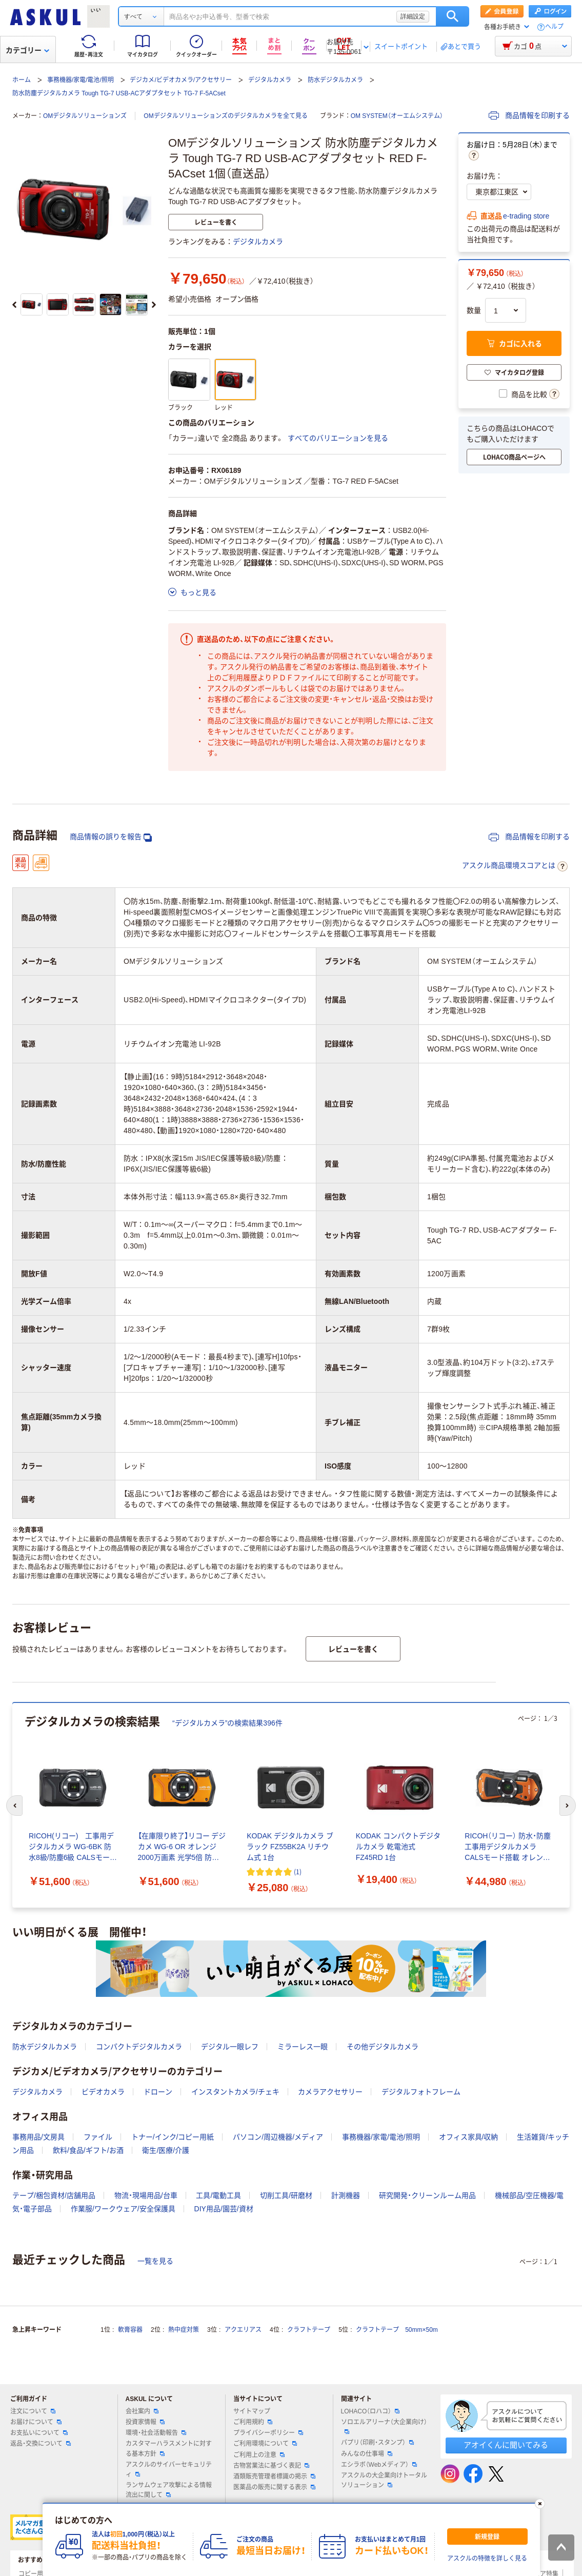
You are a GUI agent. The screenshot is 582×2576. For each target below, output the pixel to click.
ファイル (98, 2137)
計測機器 (345, 2195)
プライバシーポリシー (268, 2432)
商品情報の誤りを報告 (111, 837)
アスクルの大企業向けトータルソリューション (384, 2480)
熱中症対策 (183, 2329)
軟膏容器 (130, 2329)
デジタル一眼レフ (229, 2047)
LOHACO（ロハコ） (370, 2411)
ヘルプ (554, 27)
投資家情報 (145, 2422)
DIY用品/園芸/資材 (223, 2209)
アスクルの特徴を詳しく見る (487, 2558)
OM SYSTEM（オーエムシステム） (397, 116)
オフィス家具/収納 (468, 2137)
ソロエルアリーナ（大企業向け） (384, 2426)
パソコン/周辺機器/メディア (278, 2137)
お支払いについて (39, 2432)
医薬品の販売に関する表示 (274, 2487)
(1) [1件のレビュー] (298, 1871)
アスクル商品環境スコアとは (515, 866)
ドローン (158, 2092)
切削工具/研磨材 (286, 2195)
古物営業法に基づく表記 (271, 2465)
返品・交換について (40, 2443)
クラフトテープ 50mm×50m (397, 2329)
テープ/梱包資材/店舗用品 (53, 2195)
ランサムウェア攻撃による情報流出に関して (169, 2490)
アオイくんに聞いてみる (506, 2445)
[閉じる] (539, 2503)
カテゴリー (27, 50)
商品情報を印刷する (529, 115)
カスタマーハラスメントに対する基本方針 (169, 2448)
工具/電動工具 (218, 2195)
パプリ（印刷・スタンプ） (377, 2442)
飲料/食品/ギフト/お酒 (88, 2150)
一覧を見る (155, 2261)
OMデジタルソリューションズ (85, 116)
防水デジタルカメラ (335, 80)
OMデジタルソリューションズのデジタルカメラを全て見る (225, 116)
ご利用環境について (265, 2443)
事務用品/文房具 (38, 2137)
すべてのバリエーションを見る (338, 438)
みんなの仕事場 (366, 2454)
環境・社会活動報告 (156, 2432)
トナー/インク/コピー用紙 (172, 2137)
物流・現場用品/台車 (145, 2195)
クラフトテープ (308, 2329)
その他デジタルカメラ (382, 2047)
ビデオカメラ (103, 2092)
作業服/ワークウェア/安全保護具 (123, 2209)
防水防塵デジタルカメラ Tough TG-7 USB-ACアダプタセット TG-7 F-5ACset (119, 93)
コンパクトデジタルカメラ (139, 2047)
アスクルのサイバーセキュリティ (169, 2469)
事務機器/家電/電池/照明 (80, 80)
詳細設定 (412, 16)
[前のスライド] (14, 304)
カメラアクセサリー (330, 2092)
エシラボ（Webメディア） (379, 2464)
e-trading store (526, 216)
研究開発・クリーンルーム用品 (427, 2195)
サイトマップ (251, 2411)
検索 (452, 16)
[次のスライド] (154, 304)
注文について (32, 2411)
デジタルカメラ (269, 80)
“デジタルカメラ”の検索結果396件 (227, 1723)
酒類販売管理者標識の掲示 (274, 2476)
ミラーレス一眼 (302, 2047)
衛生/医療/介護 (165, 2150)
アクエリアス (243, 2329)
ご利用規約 (252, 2422)
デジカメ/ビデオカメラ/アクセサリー (181, 80)
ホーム (21, 80)
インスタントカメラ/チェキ (235, 2092)
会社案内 (142, 2411)
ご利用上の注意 (259, 2455)
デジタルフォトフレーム (421, 2092)
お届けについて (36, 2422)
